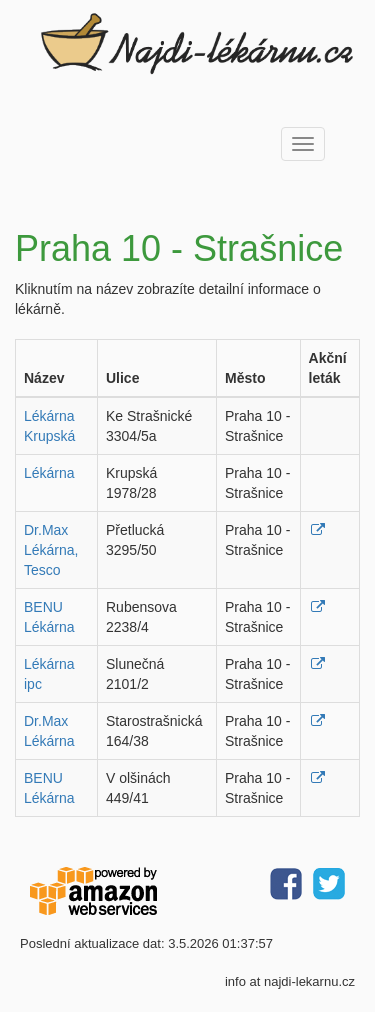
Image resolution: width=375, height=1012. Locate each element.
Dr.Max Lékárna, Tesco (51, 550)
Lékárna (49, 473)
